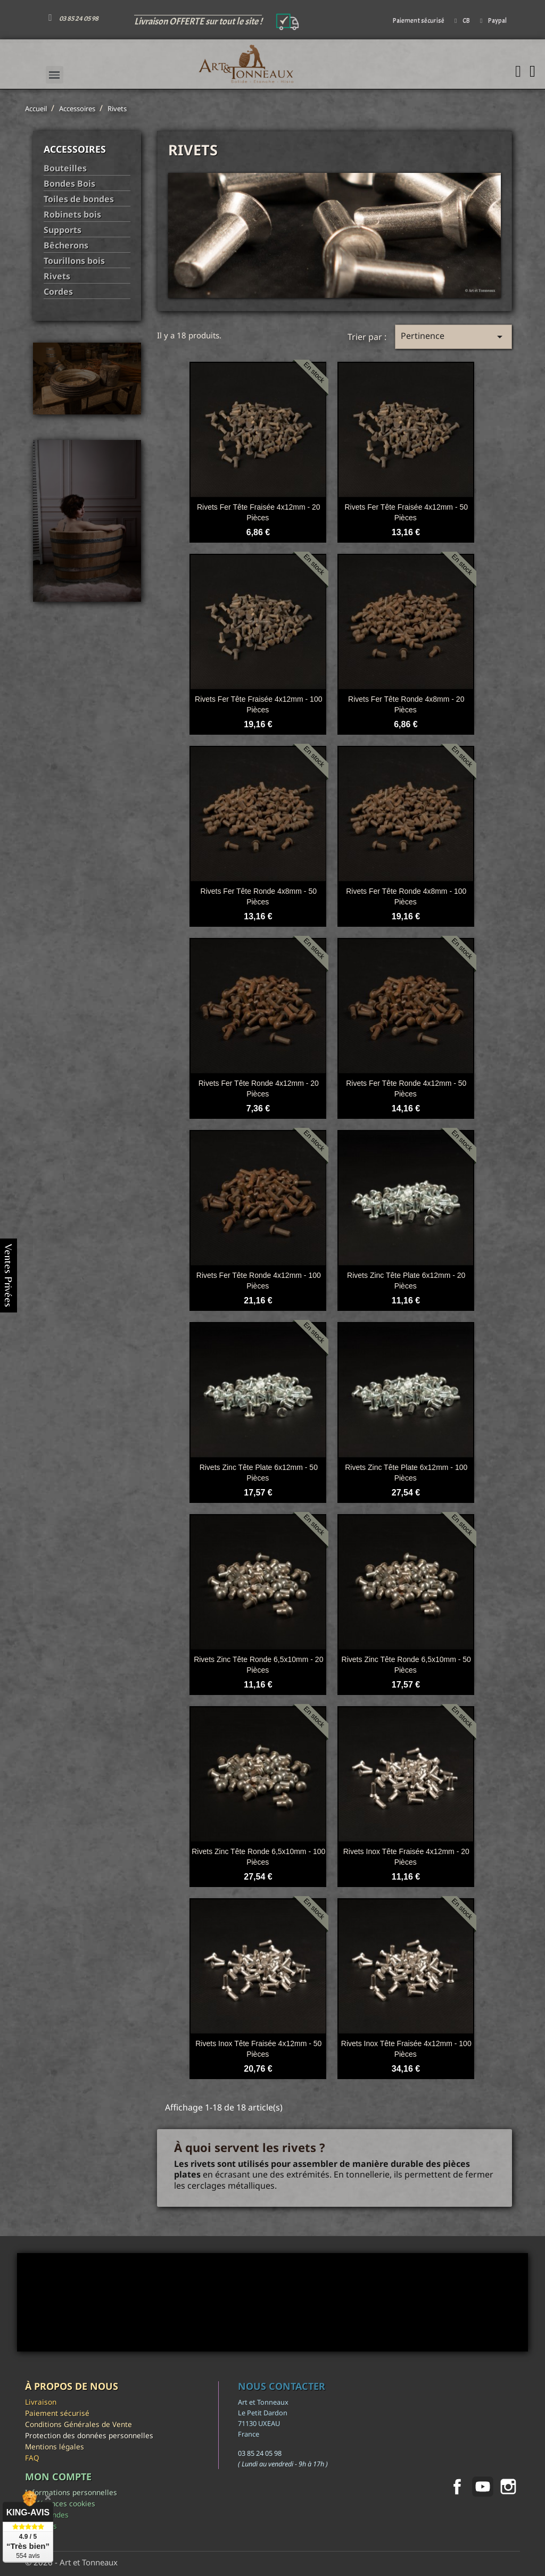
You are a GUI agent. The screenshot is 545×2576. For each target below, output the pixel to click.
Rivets (57, 276)
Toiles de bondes (79, 199)
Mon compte (58, 2476)
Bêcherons (66, 245)
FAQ (32, 2458)
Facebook (457, 2486)
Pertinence (453, 336)
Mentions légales (54, 2446)
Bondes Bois (69, 183)
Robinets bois (72, 214)
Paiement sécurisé (57, 2413)
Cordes (58, 291)
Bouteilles (65, 168)
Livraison (40, 2402)
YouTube (482, 2486)
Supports (62, 230)
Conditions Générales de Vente (78, 2424)
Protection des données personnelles (89, 2435)
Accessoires (75, 149)
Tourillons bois (74, 261)
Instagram (508, 2486)
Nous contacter (281, 2386)
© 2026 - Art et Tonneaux (71, 2562)
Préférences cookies (60, 2503)
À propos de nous (71, 2386)
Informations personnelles (71, 2492)
